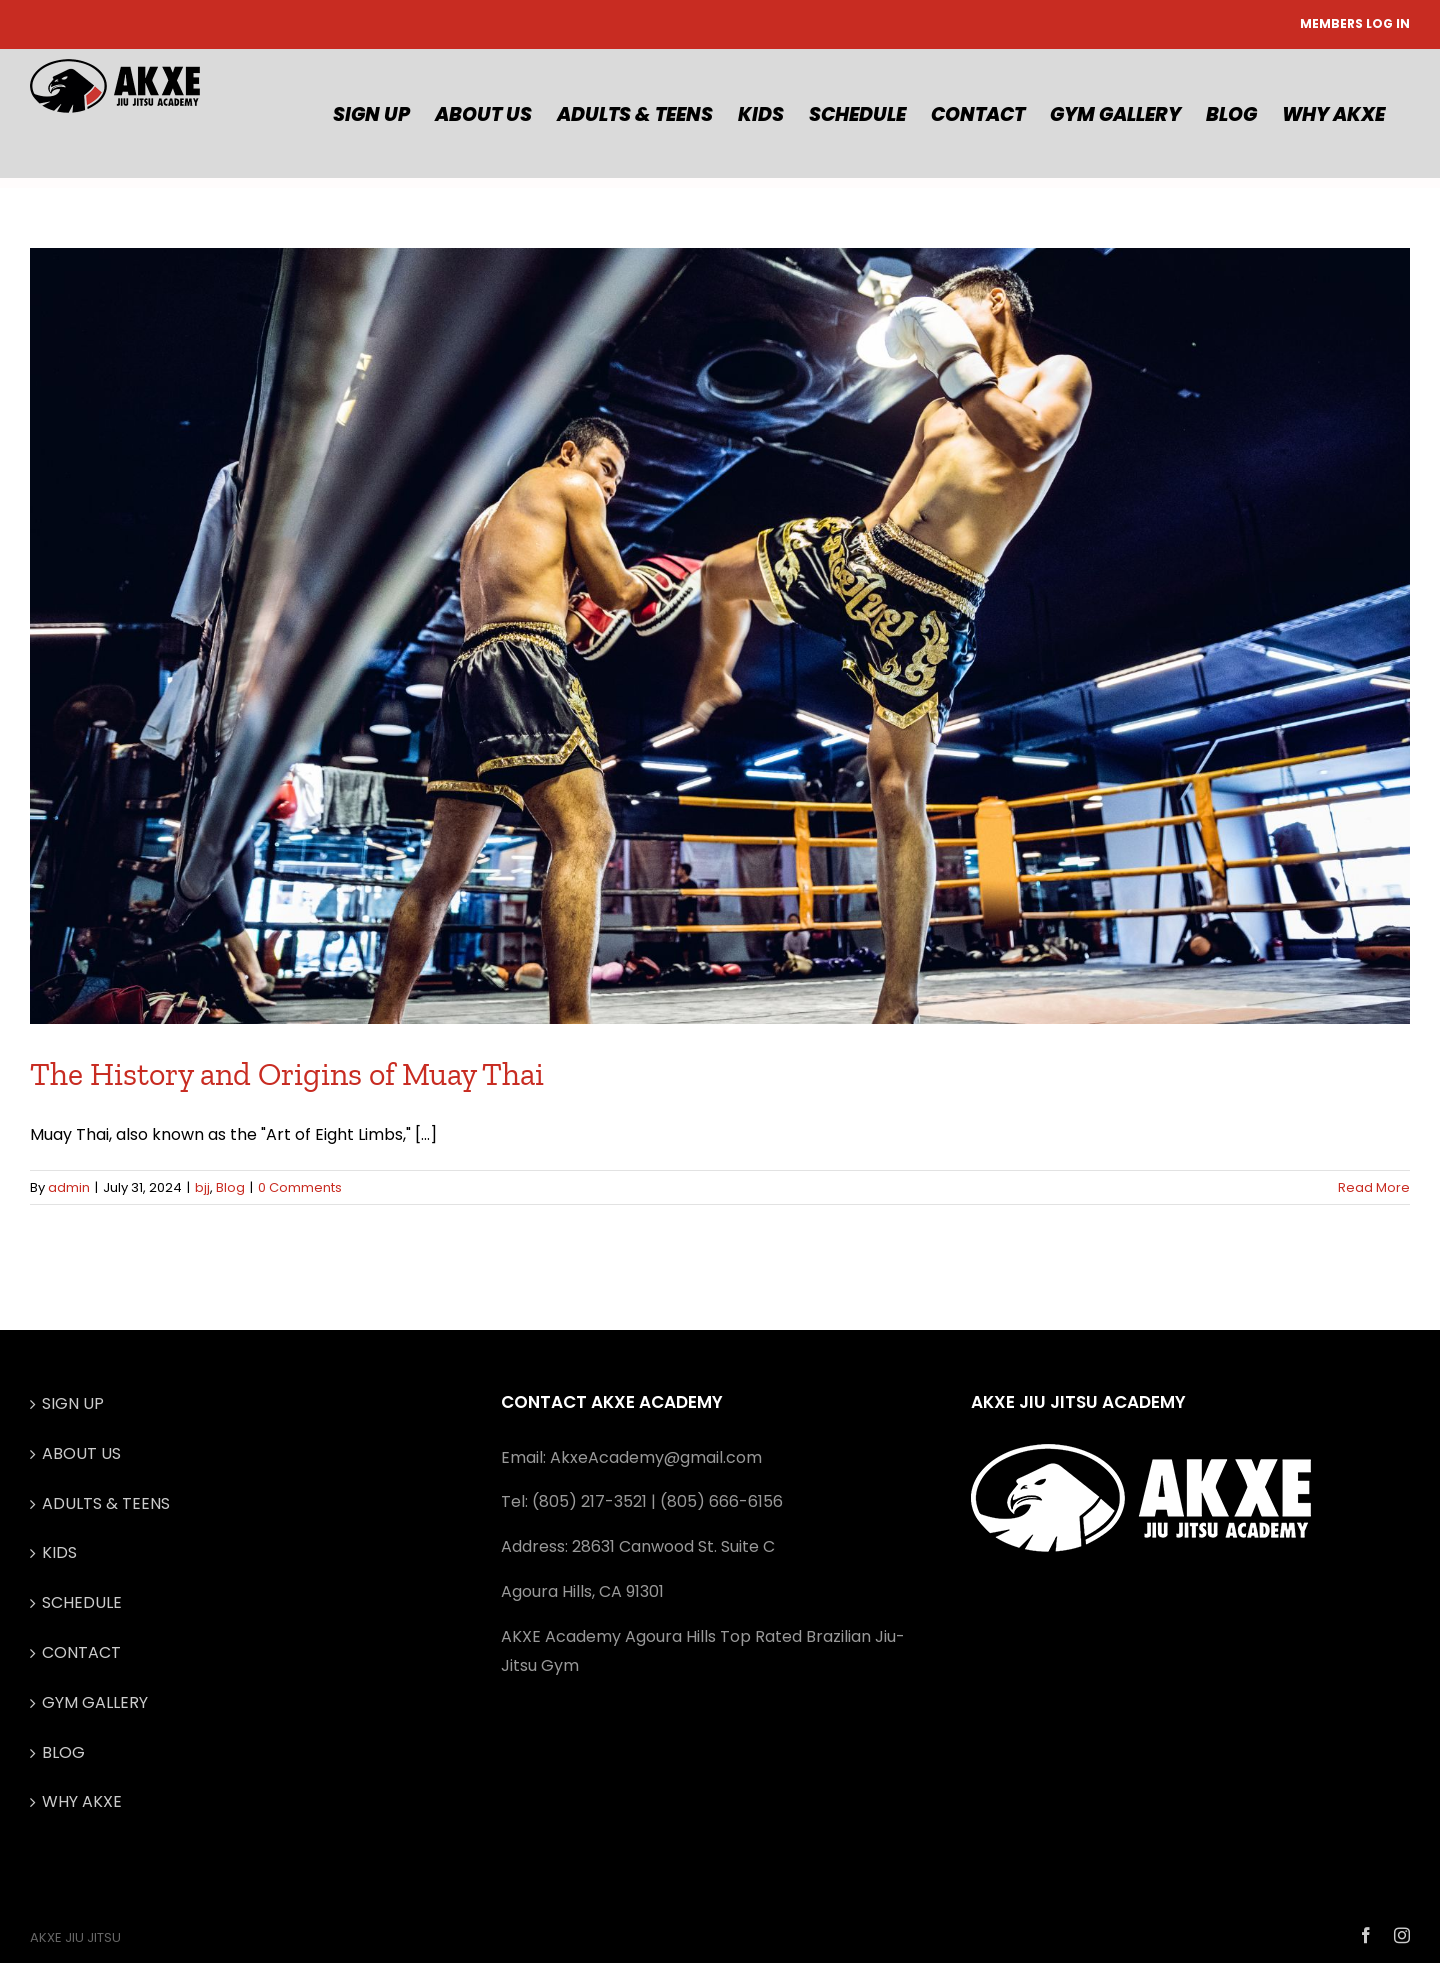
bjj (202, 1187)
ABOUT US (81, 1453)
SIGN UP (73, 1403)
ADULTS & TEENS (106, 1503)
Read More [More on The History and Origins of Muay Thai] (1374, 1187)
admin (69, 1187)
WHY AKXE (82, 1801)
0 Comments (300, 1187)
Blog (230, 1187)
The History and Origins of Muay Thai (287, 1074)
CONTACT (81, 1652)
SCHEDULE (82, 1602)
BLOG (63, 1752)
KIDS (59, 1552)
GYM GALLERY (95, 1702)
